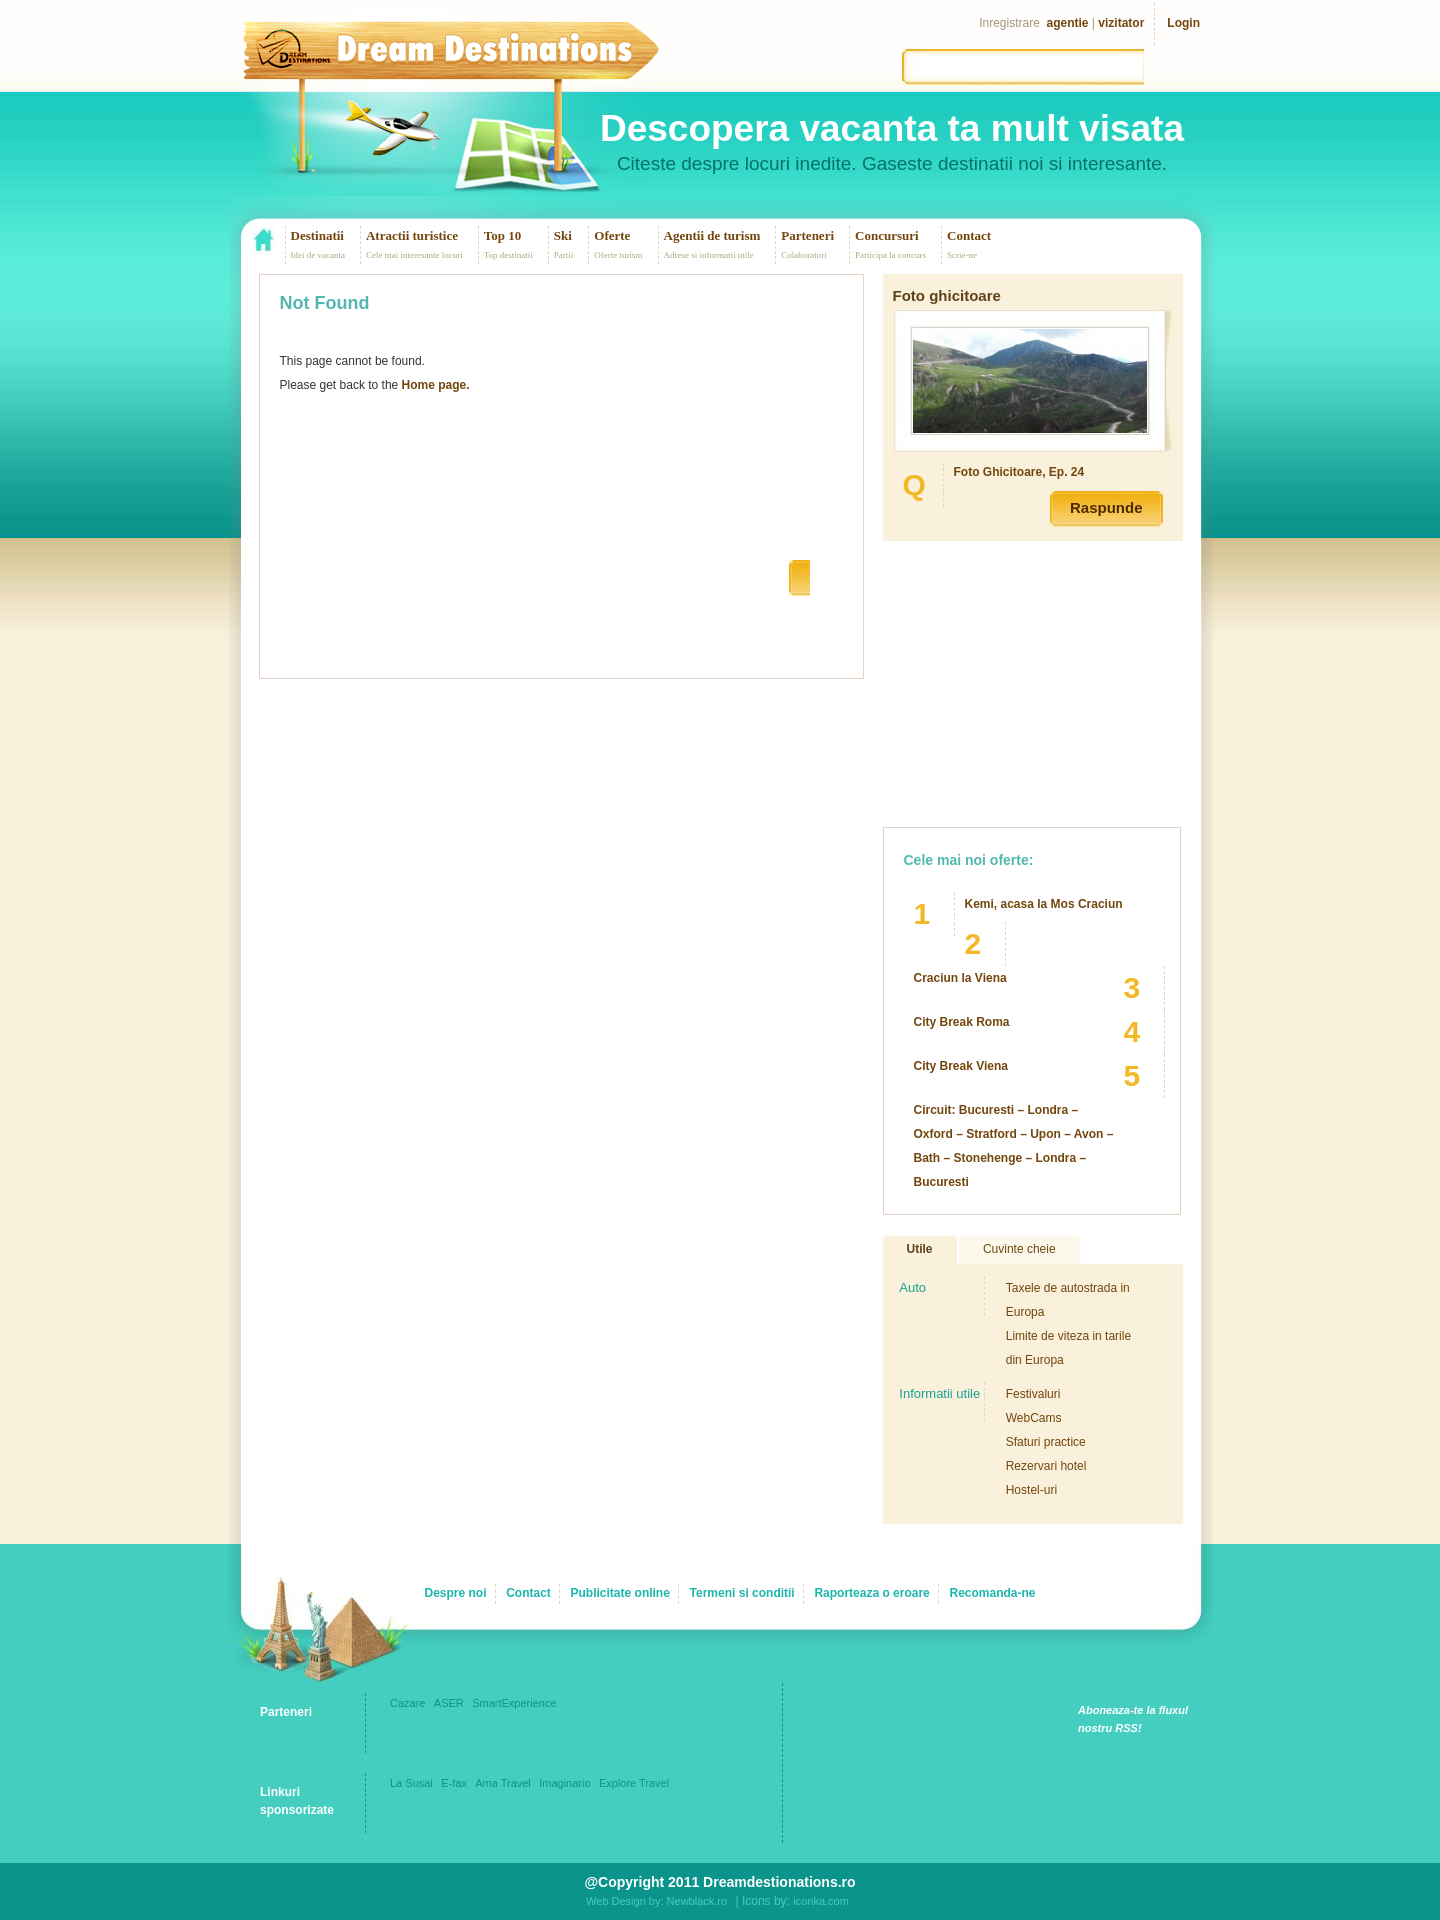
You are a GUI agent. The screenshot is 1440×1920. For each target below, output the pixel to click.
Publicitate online (620, 1593)
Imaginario (564, 1783)
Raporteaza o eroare (871, 1593)
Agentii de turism (712, 235)
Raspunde (1106, 507)
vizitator (1121, 23)
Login (1183, 23)
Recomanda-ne (992, 1593)
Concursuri (887, 235)
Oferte (612, 235)
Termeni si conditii (742, 1593)
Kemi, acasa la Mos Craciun (1044, 904)
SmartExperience (514, 1703)
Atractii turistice (412, 235)
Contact (969, 235)
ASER (449, 1703)
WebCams (1034, 1418)
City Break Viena (961, 1066)
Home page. (436, 385)
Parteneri (807, 235)
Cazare (407, 1703)
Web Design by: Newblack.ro (656, 1901)
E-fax (454, 1783)
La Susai (411, 1783)
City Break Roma (962, 1022)
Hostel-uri (1031, 1490)
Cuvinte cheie (1019, 1249)
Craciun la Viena (960, 978)
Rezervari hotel (1046, 1466)
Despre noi (455, 1593)
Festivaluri (1033, 1394)
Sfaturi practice (1046, 1442)
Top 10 (502, 235)
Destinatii (317, 235)
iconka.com (821, 1901)
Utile (920, 1249)
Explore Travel (634, 1783)
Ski (563, 235)
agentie (1068, 23)
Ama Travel (503, 1783)
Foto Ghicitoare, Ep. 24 (1019, 472)
